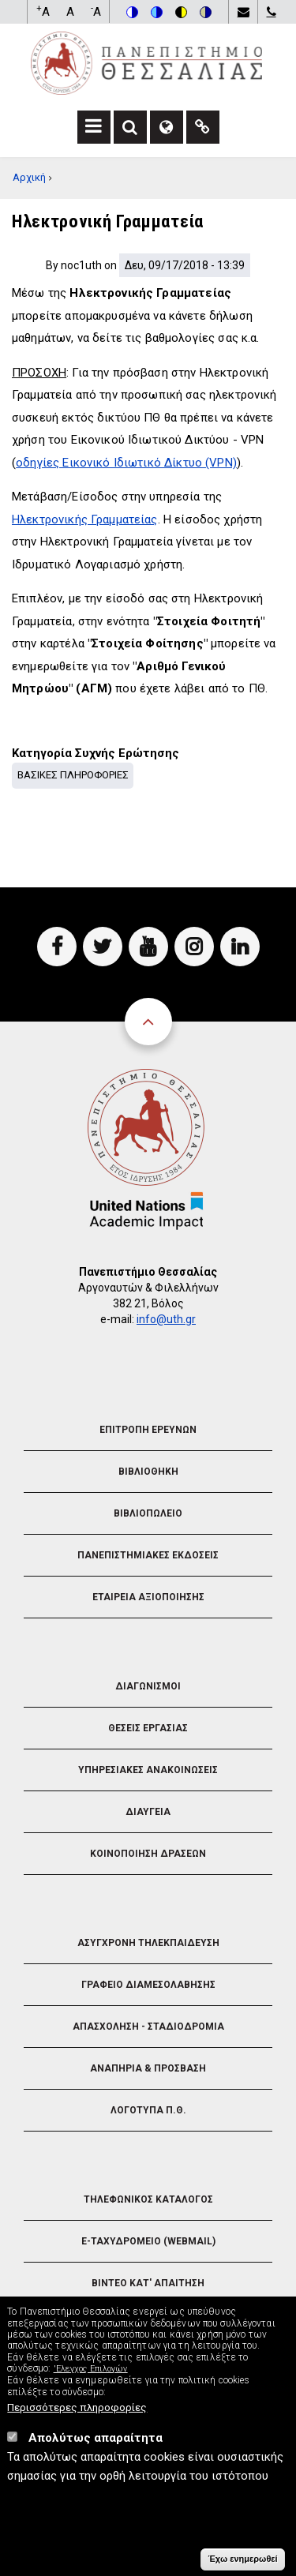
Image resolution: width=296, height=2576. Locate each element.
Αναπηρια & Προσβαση (148, 2068)
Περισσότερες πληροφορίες (77, 2419)
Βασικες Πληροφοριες (73, 775)
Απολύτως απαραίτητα (95, 2450)
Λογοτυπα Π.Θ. (148, 2110)
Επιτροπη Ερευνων (148, 1429)
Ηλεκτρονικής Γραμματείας (85, 519)
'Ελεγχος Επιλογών (91, 2381)
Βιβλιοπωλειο (148, 1513)
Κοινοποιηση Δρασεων (148, 1853)
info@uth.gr (166, 1319)
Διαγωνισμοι (148, 1686)
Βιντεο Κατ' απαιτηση (148, 2283)
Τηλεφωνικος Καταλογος (148, 2199)
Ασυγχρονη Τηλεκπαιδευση (148, 1942)
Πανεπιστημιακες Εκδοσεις (148, 1555)
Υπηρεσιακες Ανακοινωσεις (148, 1769)
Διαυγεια (148, 1811)
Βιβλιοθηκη (148, 1471)
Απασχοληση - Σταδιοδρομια (148, 2026)
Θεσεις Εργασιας (148, 1728)
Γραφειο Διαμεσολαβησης (148, 1984)
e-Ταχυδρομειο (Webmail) (148, 2241)
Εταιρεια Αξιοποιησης (148, 1597)
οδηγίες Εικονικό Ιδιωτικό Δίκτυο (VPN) (126, 463)
